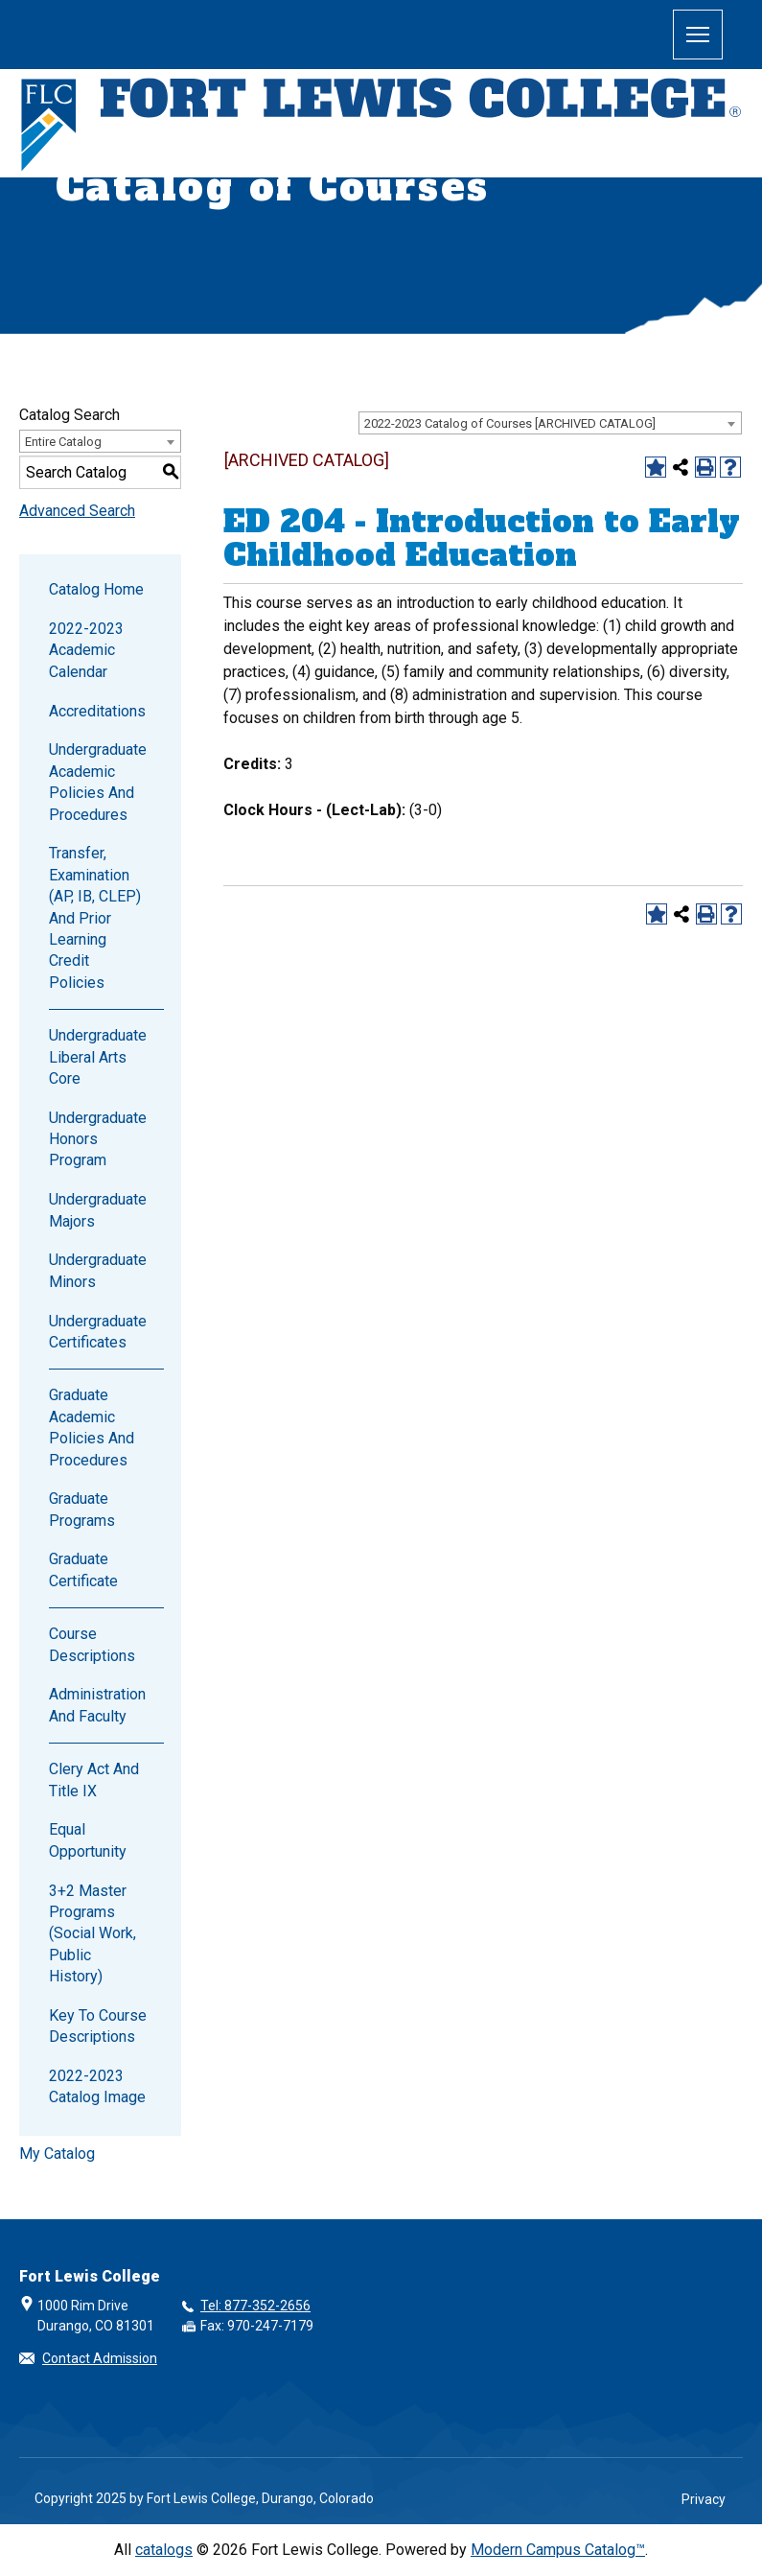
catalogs (164, 2550)
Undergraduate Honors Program (98, 1139)
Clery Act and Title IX (94, 1779)
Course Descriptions (92, 1644)
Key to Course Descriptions (98, 2026)
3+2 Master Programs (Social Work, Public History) (92, 1934)
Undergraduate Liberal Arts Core (98, 1057)
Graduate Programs (82, 1509)
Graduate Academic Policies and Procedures (91, 1427)
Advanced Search (77, 511)
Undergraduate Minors (98, 1270)
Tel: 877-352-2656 (255, 2305)
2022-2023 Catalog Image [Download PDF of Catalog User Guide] (97, 2086)
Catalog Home (96, 589)
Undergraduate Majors (98, 1209)
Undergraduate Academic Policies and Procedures (98, 781)
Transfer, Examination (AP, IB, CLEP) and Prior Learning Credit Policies (95, 917)
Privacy (703, 2499)
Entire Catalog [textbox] (63, 441)
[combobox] (550, 422)
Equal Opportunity (88, 1840)
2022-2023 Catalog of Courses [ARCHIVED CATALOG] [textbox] (510, 423)
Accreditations (97, 711)
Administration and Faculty (97, 1704)
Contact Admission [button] (99, 2358)
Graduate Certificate (83, 1569)
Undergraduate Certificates (98, 1331)
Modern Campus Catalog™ (558, 2550)
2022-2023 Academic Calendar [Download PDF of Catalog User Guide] (86, 650)
